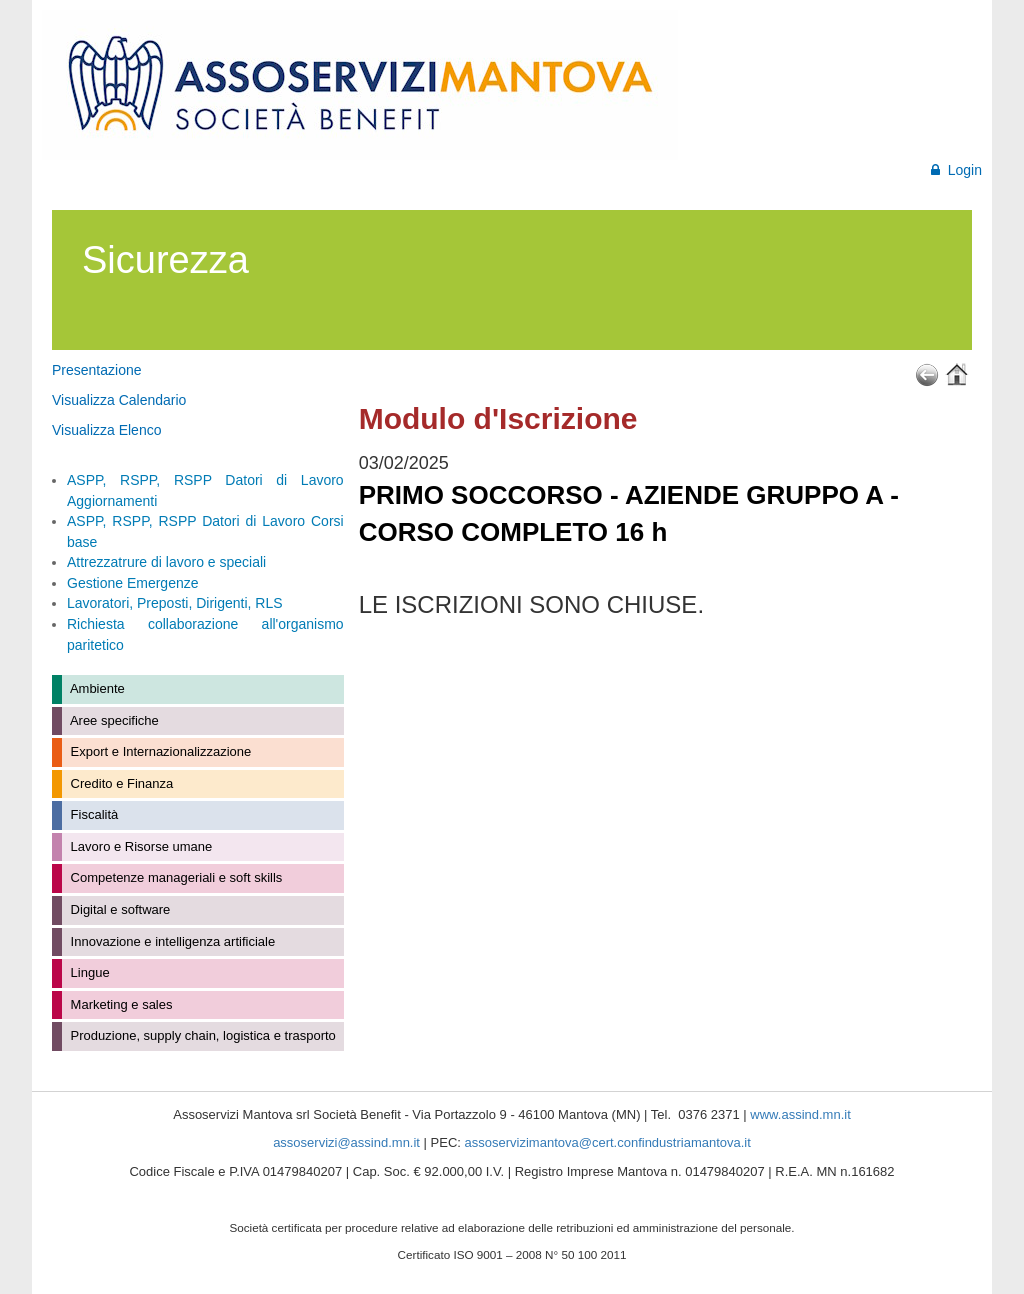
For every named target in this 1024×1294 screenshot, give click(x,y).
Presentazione (97, 370)
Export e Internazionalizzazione (159, 751)
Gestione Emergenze (133, 583)
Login (956, 170)
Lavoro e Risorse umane (139, 846)
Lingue (88, 972)
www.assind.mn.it (800, 1114)
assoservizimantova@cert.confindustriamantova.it (608, 1142)
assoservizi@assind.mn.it (346, 1142)
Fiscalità (92, 814)
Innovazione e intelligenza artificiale (171, 941)
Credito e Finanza (120, 783)
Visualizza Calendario (119, 400)
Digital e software (118, 909)
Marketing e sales (120, 1004)
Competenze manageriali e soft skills (174, 877)
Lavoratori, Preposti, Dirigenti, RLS (175, 603)
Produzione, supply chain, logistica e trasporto (201, 1035)
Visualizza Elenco (106, 430)
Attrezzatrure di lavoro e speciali (166, 562)
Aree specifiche (113, 720)
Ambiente (96, 688)
